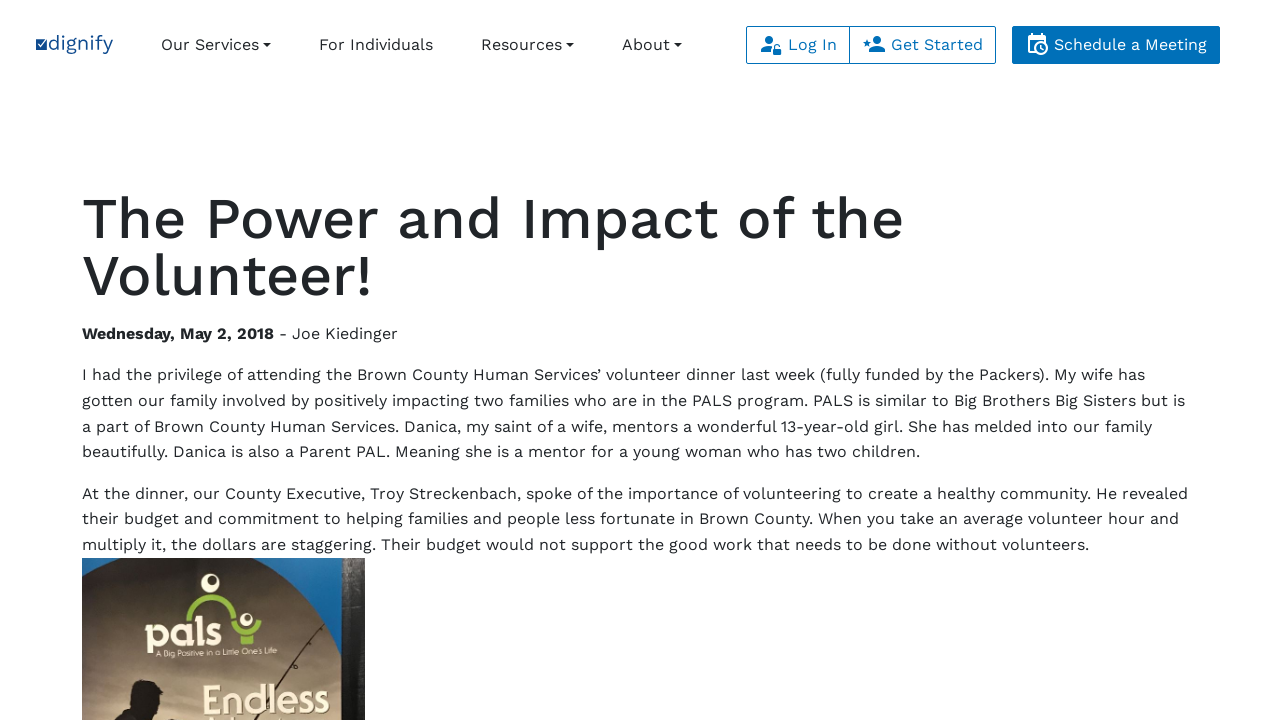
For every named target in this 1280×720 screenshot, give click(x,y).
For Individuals (376, 44)
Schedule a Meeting (1116, 44)
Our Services (210, 44)
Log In (798, 44)
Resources (521, 44)
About (646, 44)
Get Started (922, 44)
